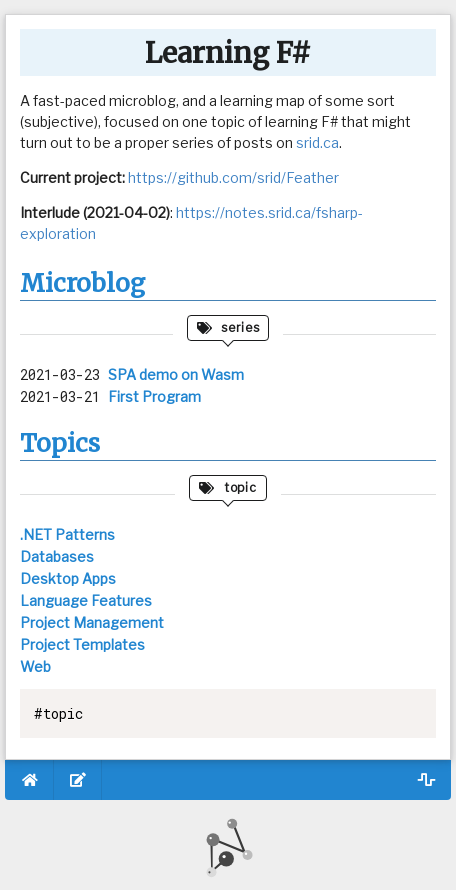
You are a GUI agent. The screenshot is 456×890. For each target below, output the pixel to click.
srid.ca (317, 142)
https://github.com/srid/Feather (233, 177)
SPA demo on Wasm (176, 374)
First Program (154, 396)
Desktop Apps (68, 578)
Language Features (86, 600)
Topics (60, 443)
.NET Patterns (67, 534)
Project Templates (82, 644)
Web (35, 666)
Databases (57, 556)
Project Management (92, 622)
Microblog (82, 283)
